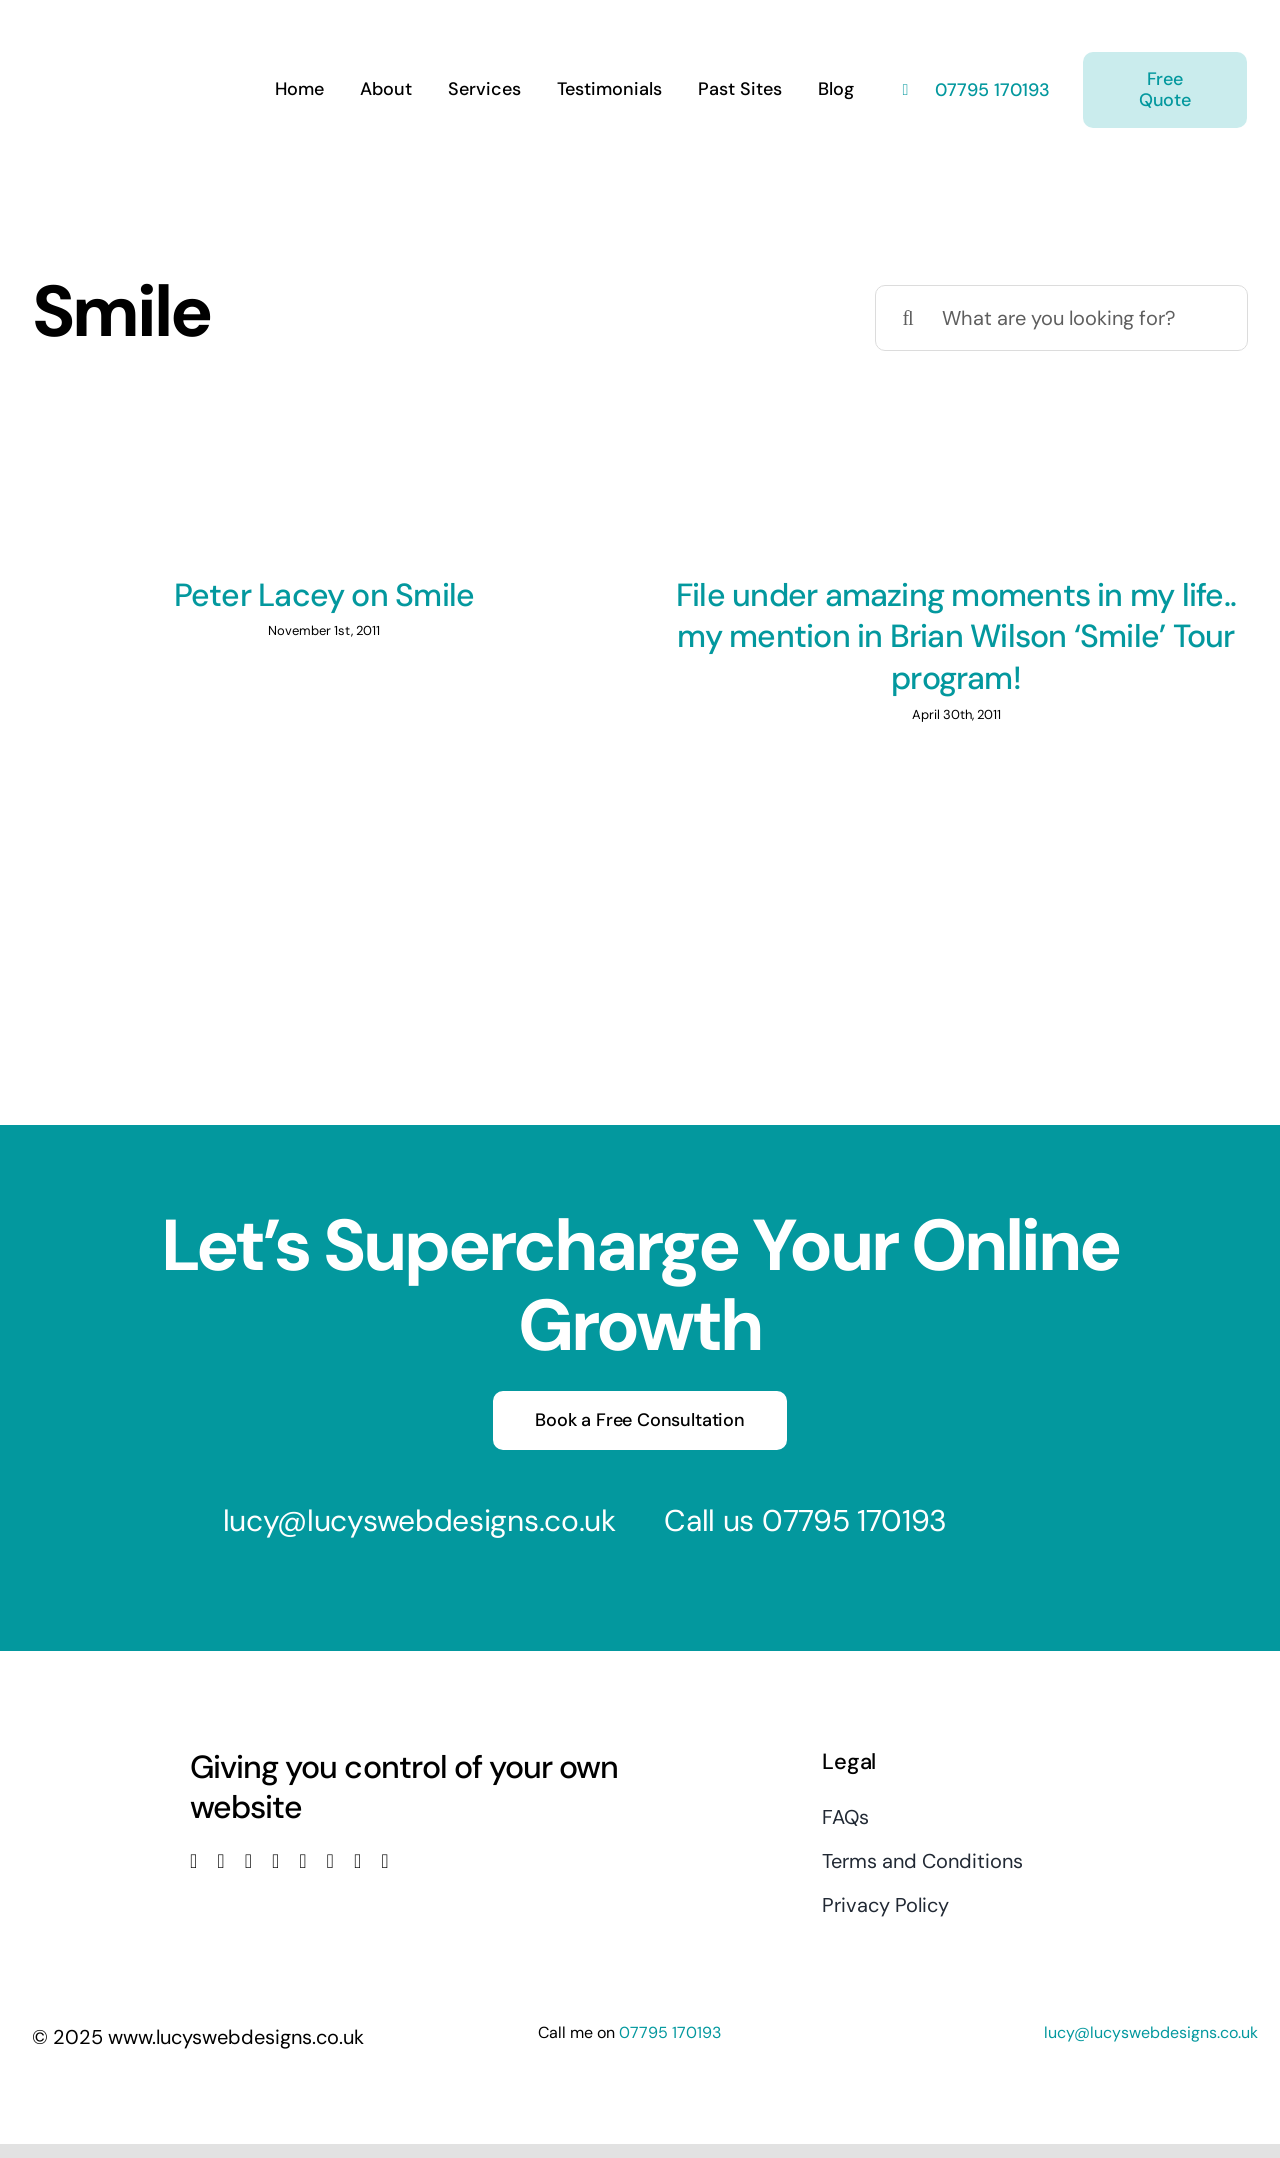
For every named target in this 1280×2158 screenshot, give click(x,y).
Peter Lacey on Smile (324, 595)
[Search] (908, 318)
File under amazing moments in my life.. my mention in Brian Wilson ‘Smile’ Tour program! (956, 636)
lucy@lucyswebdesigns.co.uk (419, 1520)
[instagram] (248, 1861)
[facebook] (193, 1861)
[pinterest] (330, 1861)
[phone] (384, 1861)
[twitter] (220, 1861)
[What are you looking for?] (1061, 318)
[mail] (357, 1861)
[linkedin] (302, 1861)
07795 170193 (990, 90)
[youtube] (275, 1861)
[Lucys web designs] (138, 28)
